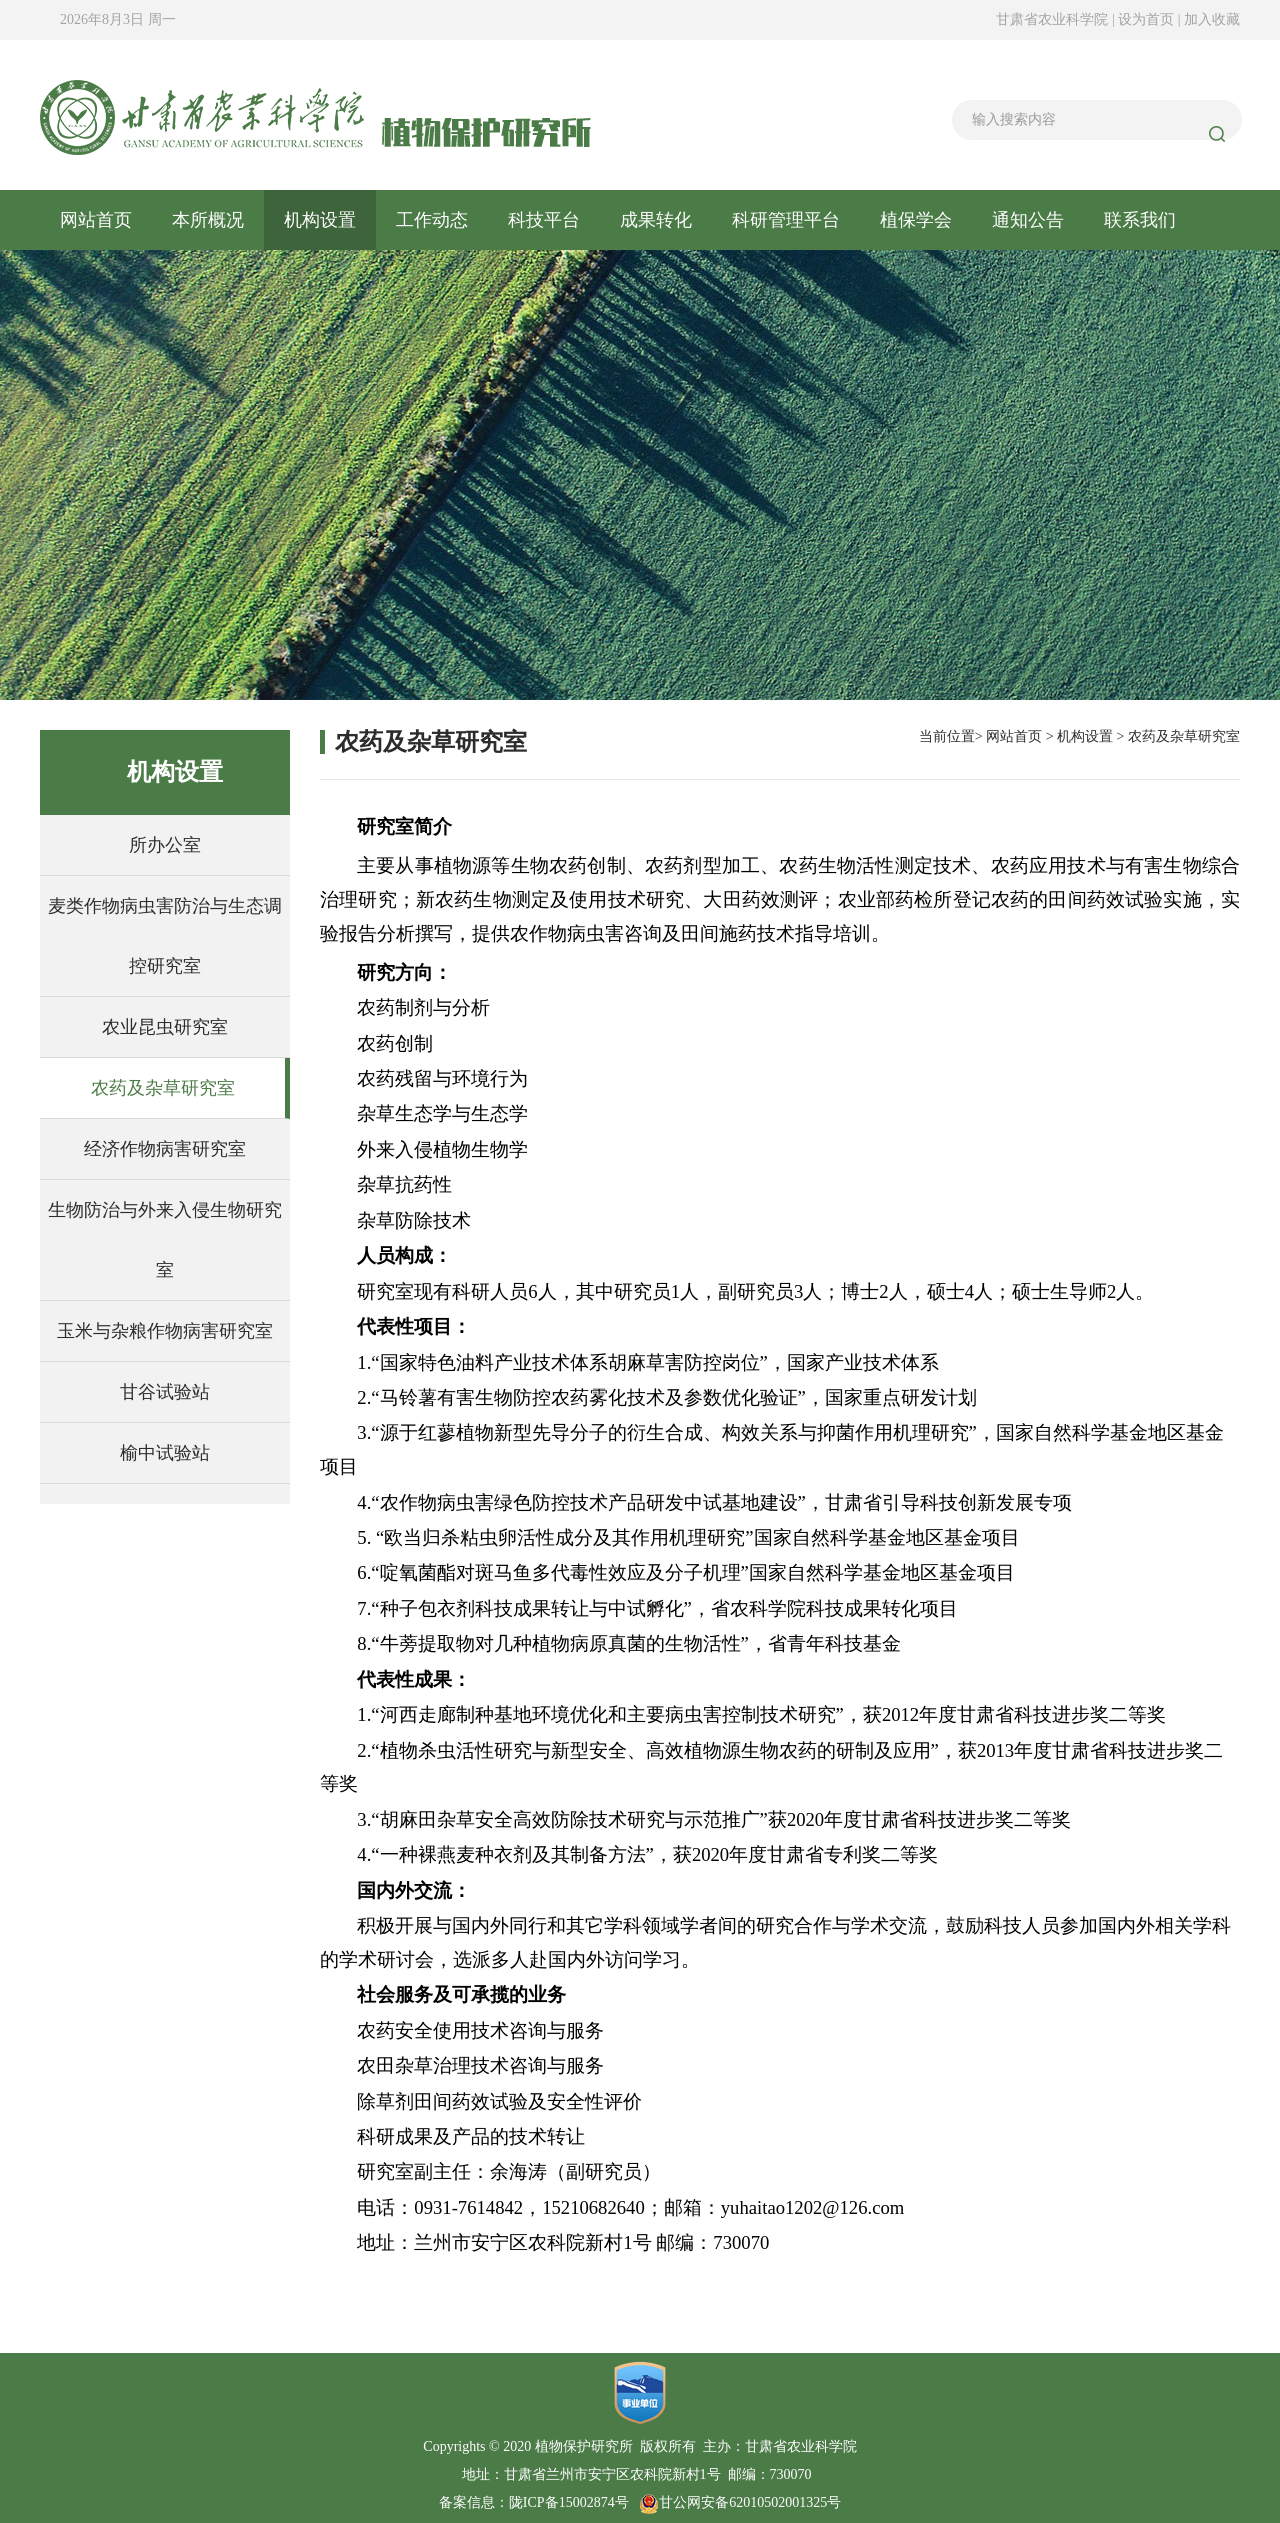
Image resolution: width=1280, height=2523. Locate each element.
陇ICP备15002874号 (569, 2502)
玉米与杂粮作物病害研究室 (165, 1331)
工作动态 (432, 220)
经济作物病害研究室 (165, 1149)
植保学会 (916, 220)
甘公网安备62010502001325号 (740, 2502)
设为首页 (1148, 19)
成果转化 (656, 220)
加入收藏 (1212, 19)
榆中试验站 (165, 1453)
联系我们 (1140, 220)
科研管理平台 (786, 220)
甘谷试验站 (165, 1392)
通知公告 (1028, 220)
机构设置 (320, 220)
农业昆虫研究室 (165, 1027)
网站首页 (96, 220)
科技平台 (544, 220)
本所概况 (208, 220)
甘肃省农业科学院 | (1055, 19)
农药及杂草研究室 (163, 1088)
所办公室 (165, 845)
